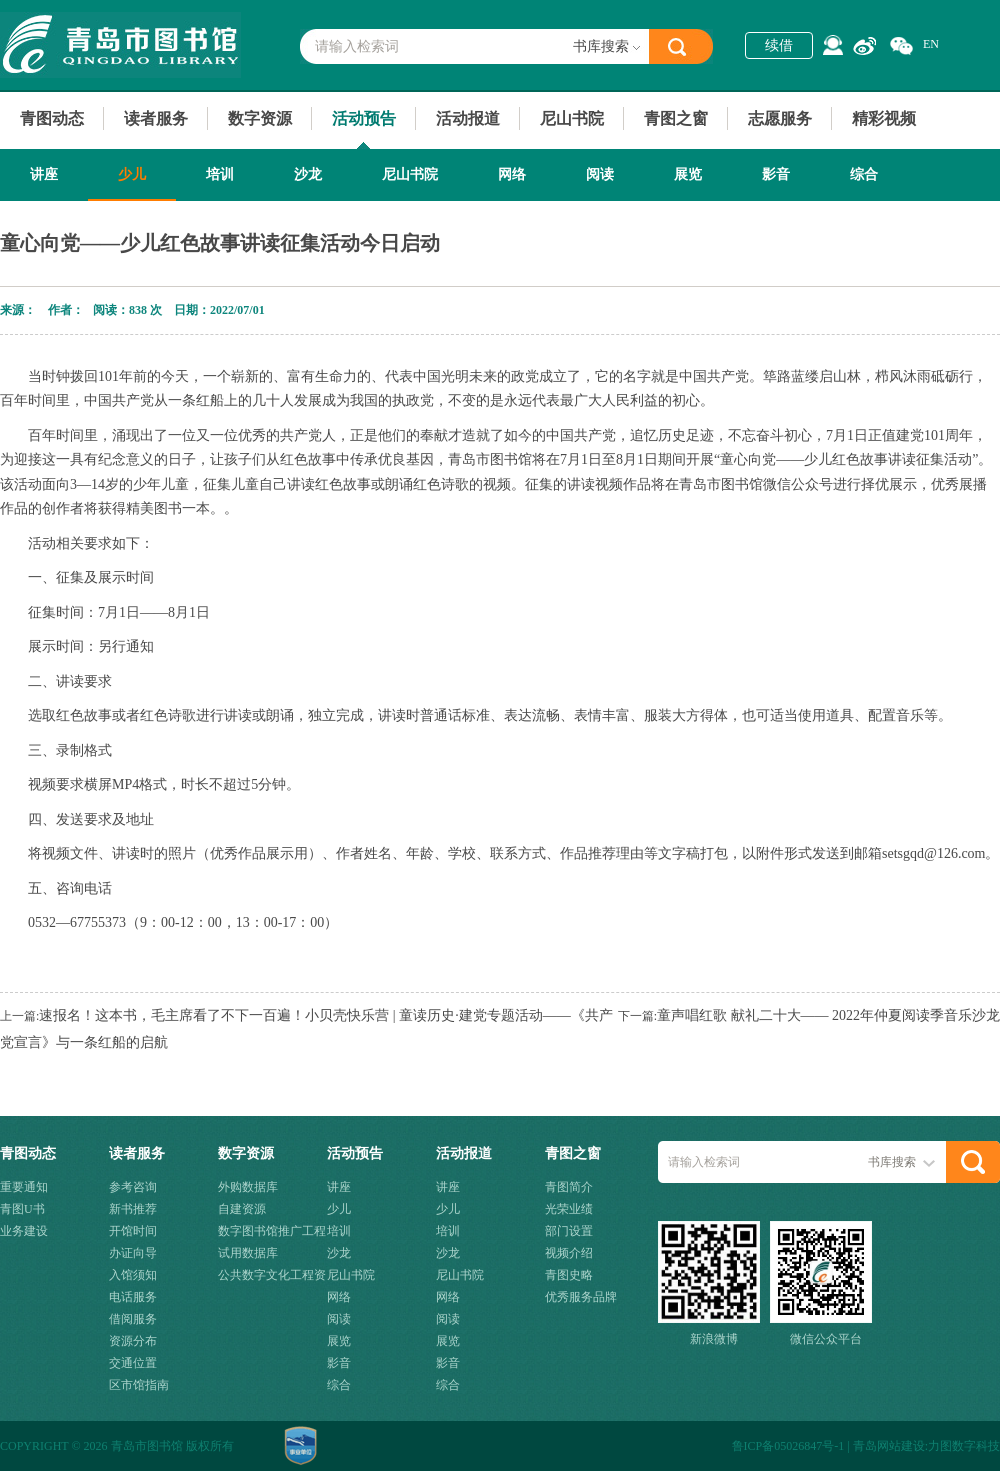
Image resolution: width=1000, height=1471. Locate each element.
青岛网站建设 (889, 1446)
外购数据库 (248, 1187)
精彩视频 (884, 118)
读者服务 (156, 118)
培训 (220, 174)
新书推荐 (133, 1209)
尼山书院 (572, 118)
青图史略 (569, 1275)
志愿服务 (780, 118)
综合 (864, 174)
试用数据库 (248, 1253)
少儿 (132, 174)
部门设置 (569, 1231)
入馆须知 (133, 1275)
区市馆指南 (139, 1385)
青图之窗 (676, 118)
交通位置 (133, 1363)
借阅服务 (133, 1319)
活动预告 (364, 118)
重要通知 (24, 1187)
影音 (776, 174)
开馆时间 (133, 1231)
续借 (779, 45)
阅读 (600, 174)
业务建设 (24, 1231)
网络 (512, 174)
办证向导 (133, 1253)
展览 (688, 174)
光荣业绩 (569, 1209)
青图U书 (22, 1209)
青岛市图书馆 (120, 45)
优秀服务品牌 (581, 1297)
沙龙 (308, 174)
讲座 (44, 174)
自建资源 (242, 1209)
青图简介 (569, 1187)
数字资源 (260, 118)
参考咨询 (133, 1187)
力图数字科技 (964, 1446)
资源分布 (133, 1341)
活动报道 (468, 118)
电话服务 (133, 1297)
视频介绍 (569, 1253)
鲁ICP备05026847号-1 (788, 1446)
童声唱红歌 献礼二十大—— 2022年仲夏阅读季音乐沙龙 (828, 1015)
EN (931, 44)
